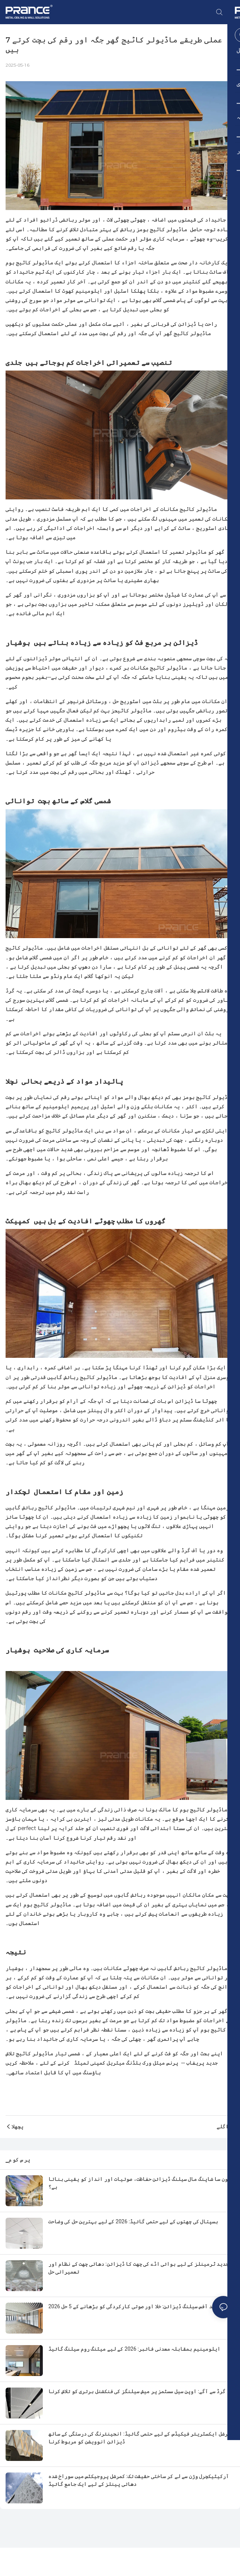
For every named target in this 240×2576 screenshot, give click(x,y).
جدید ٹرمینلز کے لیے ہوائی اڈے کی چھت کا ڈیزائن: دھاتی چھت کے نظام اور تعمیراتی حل (138, 2268)
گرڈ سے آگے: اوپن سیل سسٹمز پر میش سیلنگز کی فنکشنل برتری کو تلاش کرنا (136, 2391)
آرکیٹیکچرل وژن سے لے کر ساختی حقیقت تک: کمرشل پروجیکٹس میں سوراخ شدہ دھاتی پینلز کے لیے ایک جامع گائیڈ (138, 2480)
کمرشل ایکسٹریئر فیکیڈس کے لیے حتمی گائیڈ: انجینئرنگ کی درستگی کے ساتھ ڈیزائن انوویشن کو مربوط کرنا (141, 2438)
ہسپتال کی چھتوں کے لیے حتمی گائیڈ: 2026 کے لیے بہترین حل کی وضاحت (133, 2221)
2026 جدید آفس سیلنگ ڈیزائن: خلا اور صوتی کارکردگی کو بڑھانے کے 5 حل (134, 2306)
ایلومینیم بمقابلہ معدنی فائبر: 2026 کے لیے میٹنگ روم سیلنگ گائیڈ (134, 2349)
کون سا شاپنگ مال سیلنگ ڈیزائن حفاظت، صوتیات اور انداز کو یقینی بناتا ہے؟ (139, 2183)
